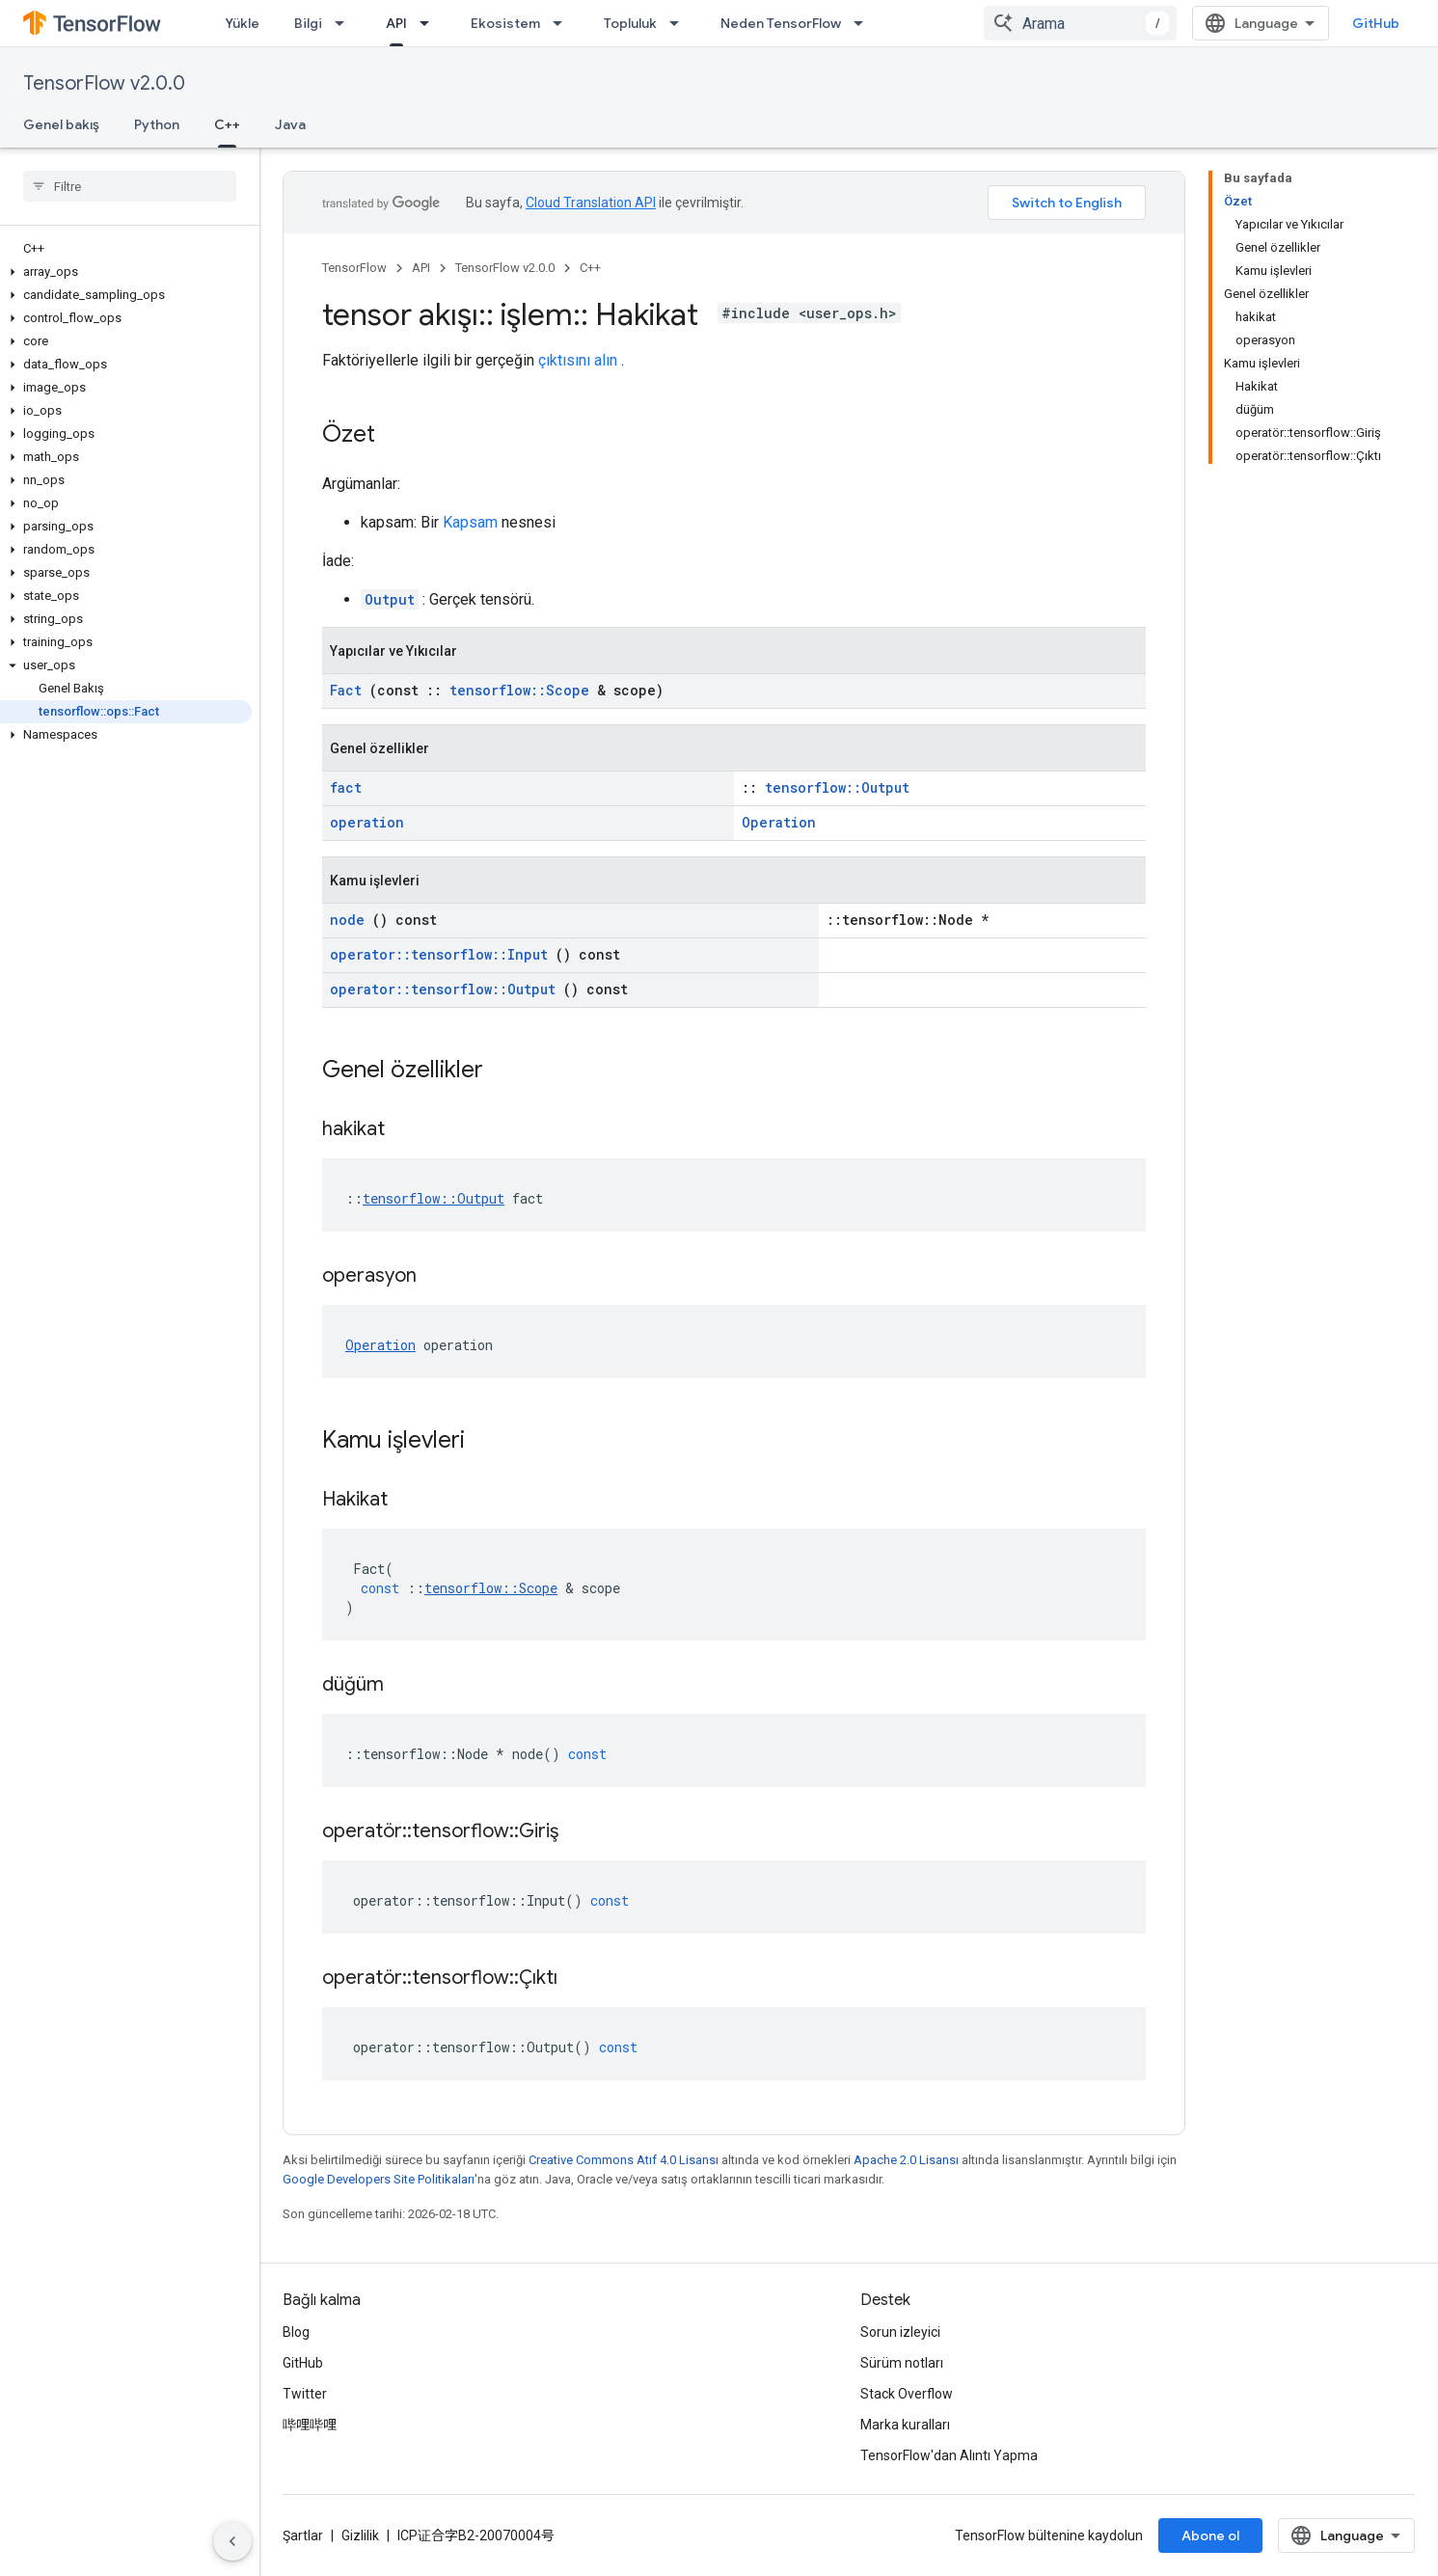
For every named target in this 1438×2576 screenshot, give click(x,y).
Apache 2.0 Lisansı (906, 2160)
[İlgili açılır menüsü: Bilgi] (345, 23)
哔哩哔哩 (310, 2424)
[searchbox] (129, 186)
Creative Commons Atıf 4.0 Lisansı (624, 2160)
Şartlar (303, 2535)
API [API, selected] (396, 23)
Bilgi (308, 23)
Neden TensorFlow (780, 23)
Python (156, 124)
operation (367, 822)
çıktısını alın (577, 360)
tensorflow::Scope (519, 690)
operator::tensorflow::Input (439, 954)
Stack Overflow (906, 2393)
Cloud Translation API (591, 202)
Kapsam (470, 522)
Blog (296, 2332)
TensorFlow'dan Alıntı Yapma (949, 2455)
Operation (779, 822)
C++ (590, 267)
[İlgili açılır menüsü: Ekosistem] (563, 23)
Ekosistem (505, 23)
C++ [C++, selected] (227, 124)
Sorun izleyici (900, 2332)
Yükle (242, 23)
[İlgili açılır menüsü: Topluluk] (680, 23)
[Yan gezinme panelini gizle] (232, 2541)
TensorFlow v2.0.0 (104, 83)
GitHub (1375, 23)
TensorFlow (354, 267)
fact (346, 787)
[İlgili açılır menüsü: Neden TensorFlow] (864, 23)
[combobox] (1080, 23)
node (347, 919)
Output (390, 599)
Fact (346, 690)
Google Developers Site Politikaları (379, 2179)
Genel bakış (61, 124)
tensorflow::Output (837, 787)
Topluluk (630, 23)
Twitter (305, 2393)
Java (290, 124)
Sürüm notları (901, 2363)
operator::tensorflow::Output (443, 989)
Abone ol (1210, 2535)
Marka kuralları (905, 2424)
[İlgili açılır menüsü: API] (430, 23)
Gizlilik (360, 2535)
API (421, 267)
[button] (126, 272)
